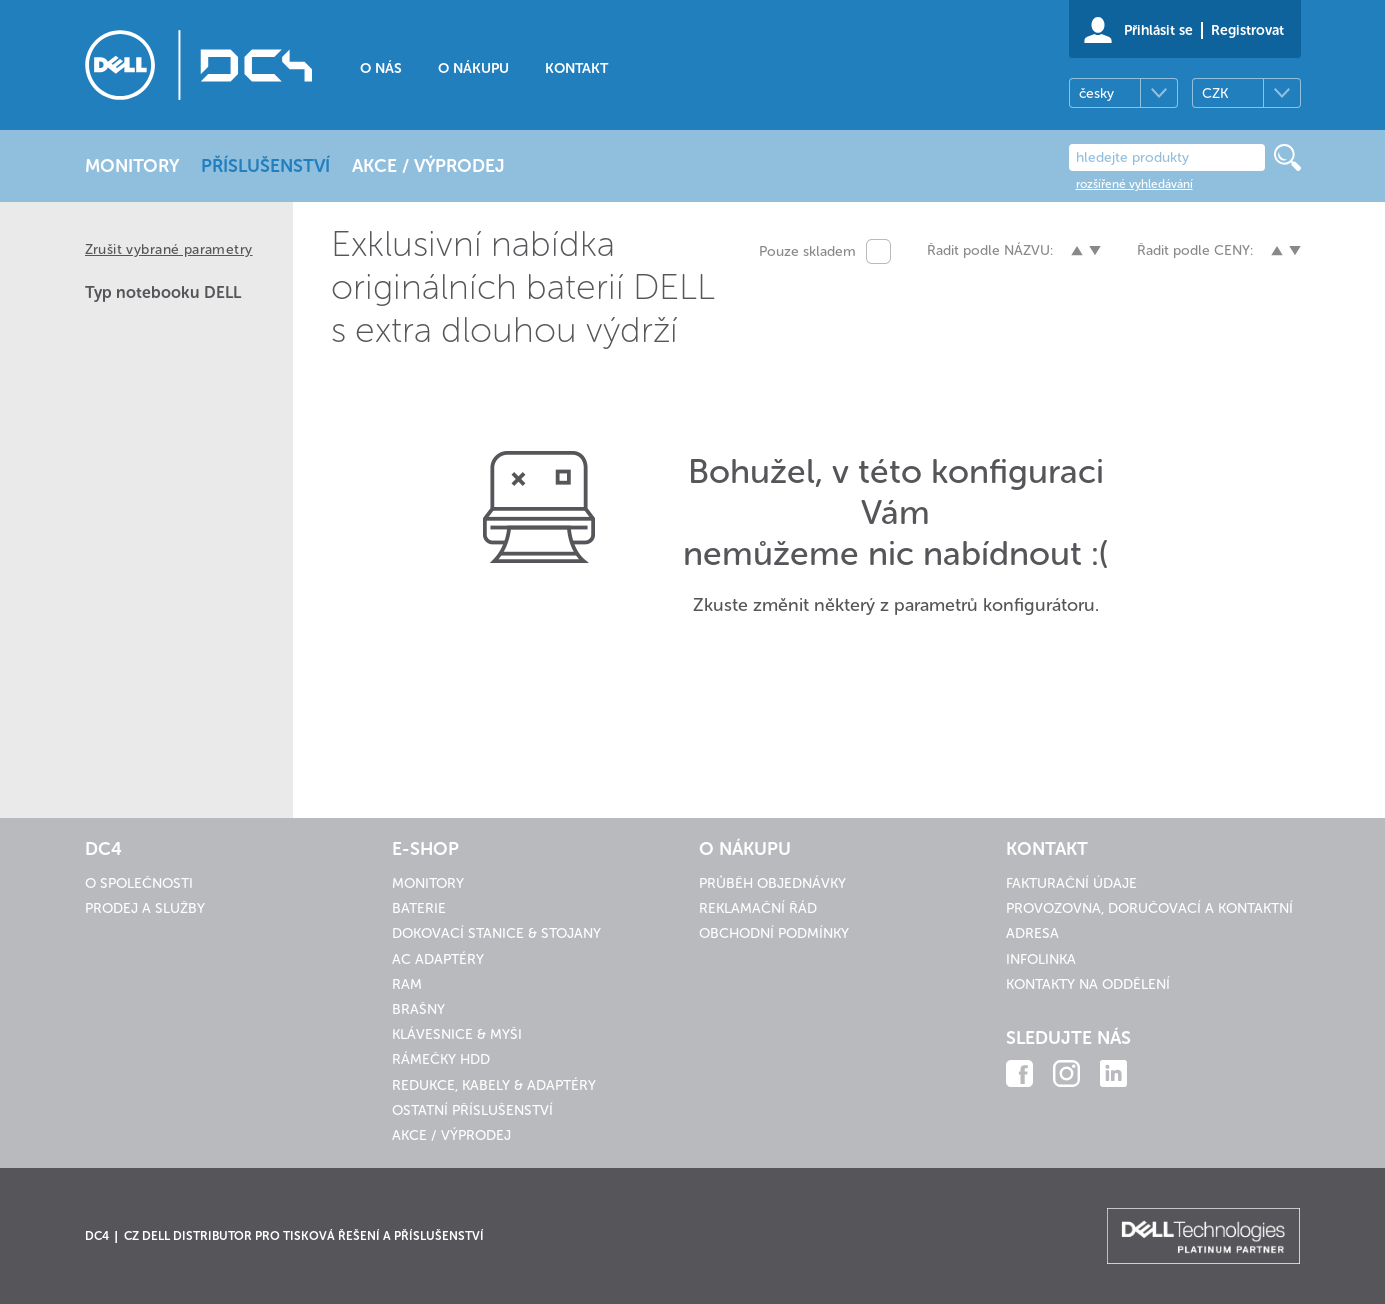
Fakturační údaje (1071, 883)
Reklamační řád (758, 908)
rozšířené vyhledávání (1134, 184)
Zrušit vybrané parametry (169, 249)
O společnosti (139, 883)
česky (1096, 93)
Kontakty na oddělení (1088, 984)
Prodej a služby (145, 908)
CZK (1215, 93)
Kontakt (576, 68)
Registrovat (1247, 30)
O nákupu (473, 68)
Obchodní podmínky (774, 933)
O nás (381, 68)
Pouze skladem (807, 251)
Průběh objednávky (772, 883)
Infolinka (1041, 959)
